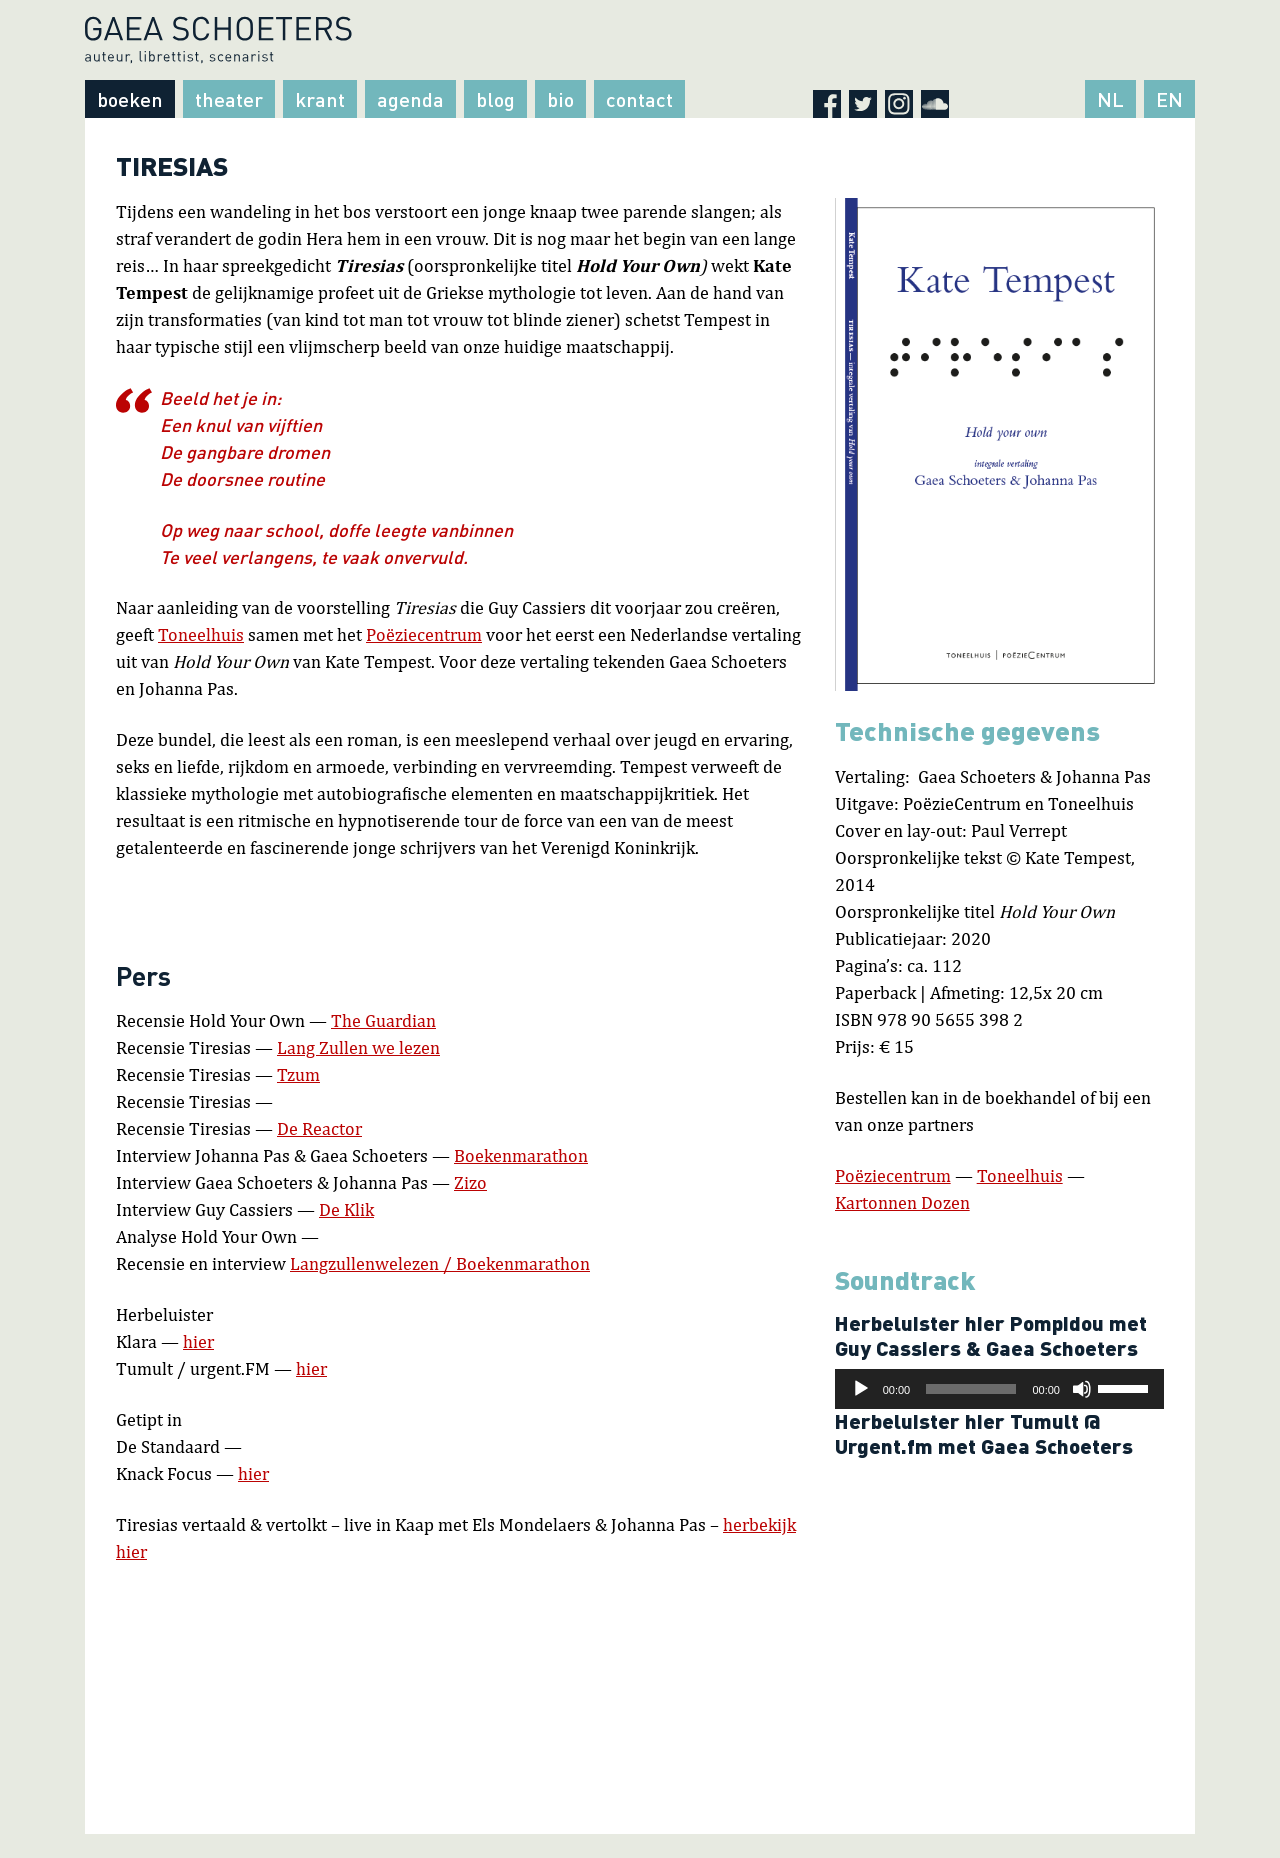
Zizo (470, 1182)
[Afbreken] (1082, 1389)
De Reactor (319, 1128)
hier (198, 1341)
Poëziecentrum (424, 634)
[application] (999, 1389)
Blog (495, 99)
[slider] (971, 1389)
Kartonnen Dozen (902, 1202)
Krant (320, 99)
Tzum (298, 1074)
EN (1169, 99)
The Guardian (383, 1020)
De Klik (346, 1209)
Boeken (130, 99)
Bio (560, 99)
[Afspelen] (861, 1389)
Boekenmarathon (521, 1155)
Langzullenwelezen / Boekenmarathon (440, 1263)
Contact (639, 99)
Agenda (410, 99)
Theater (229, 99)
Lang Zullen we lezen (358, 1047)
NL (1110, 99)
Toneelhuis (201, 634)
